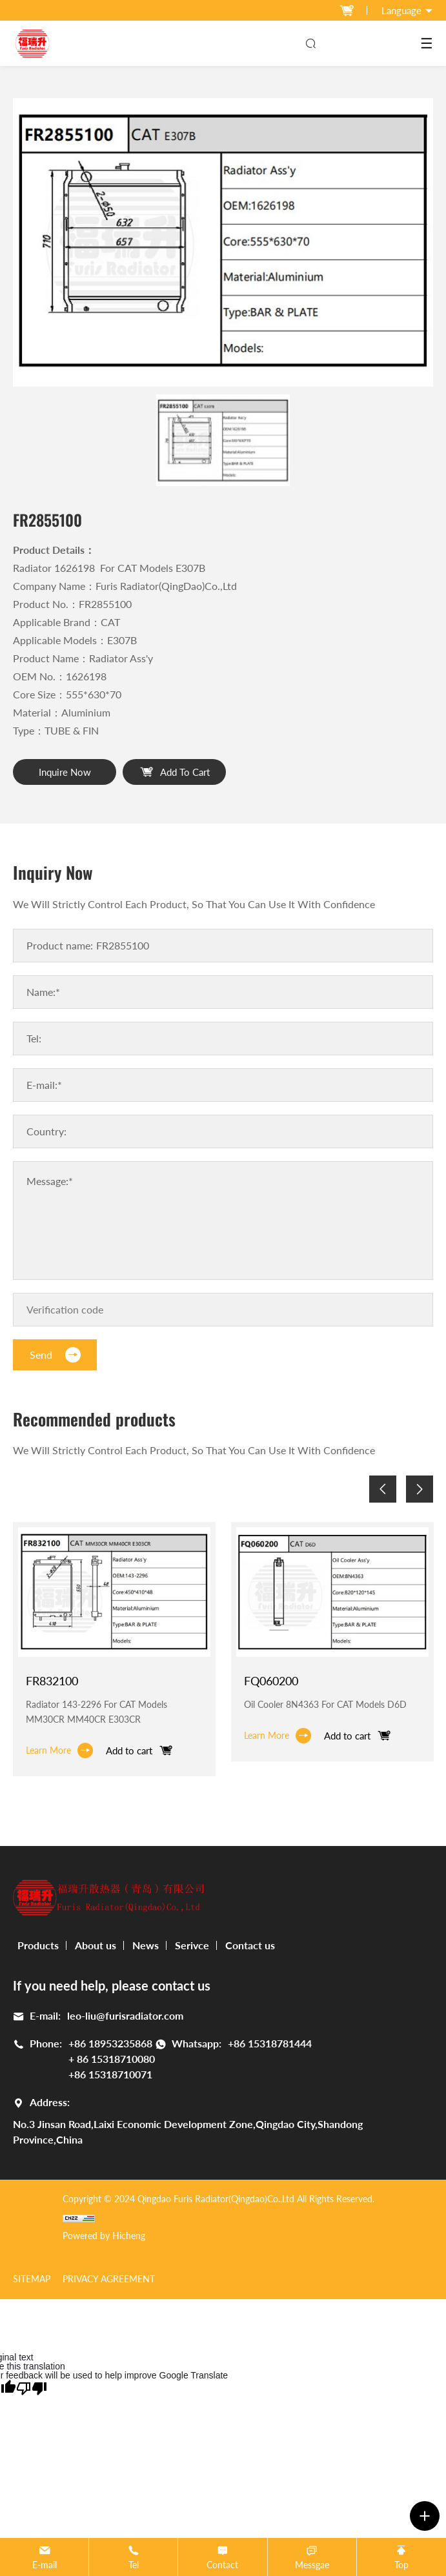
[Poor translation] (31, 2387)
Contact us (250, 1945)
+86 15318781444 (270, 2043)
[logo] (32, 43)
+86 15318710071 (110, 2074)
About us (95, 1945)
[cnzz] (218, 2217)
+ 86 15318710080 (111, 2059)
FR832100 (52, 1681)
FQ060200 (271, 1681)
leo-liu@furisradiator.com (125, 2015)
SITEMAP (31, 2278)
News (145, 1945)
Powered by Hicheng (104, 2235)
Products (38, 1945)
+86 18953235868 (110, 2043)
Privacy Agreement (109, 2278)
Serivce (192, 1945)
